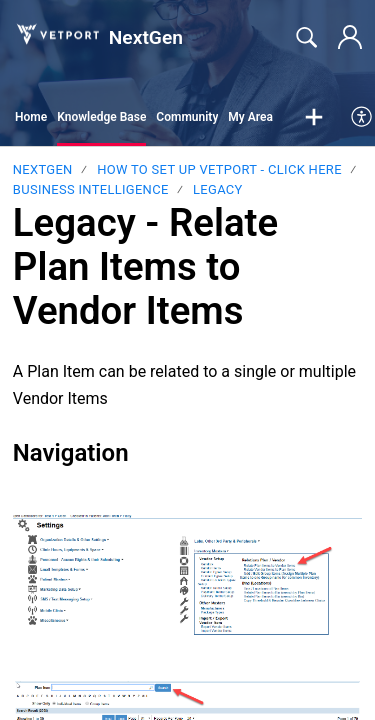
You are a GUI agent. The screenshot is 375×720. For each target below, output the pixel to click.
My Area (250, 117)
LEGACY (218, 189)
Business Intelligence (91, 189)
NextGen (43, 169)
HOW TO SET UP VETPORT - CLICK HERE (219, 169)
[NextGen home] (57, 34)
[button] (314, 118)
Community (187, 117)
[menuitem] (362, 118)
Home (31, 117)
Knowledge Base (101, 117)
